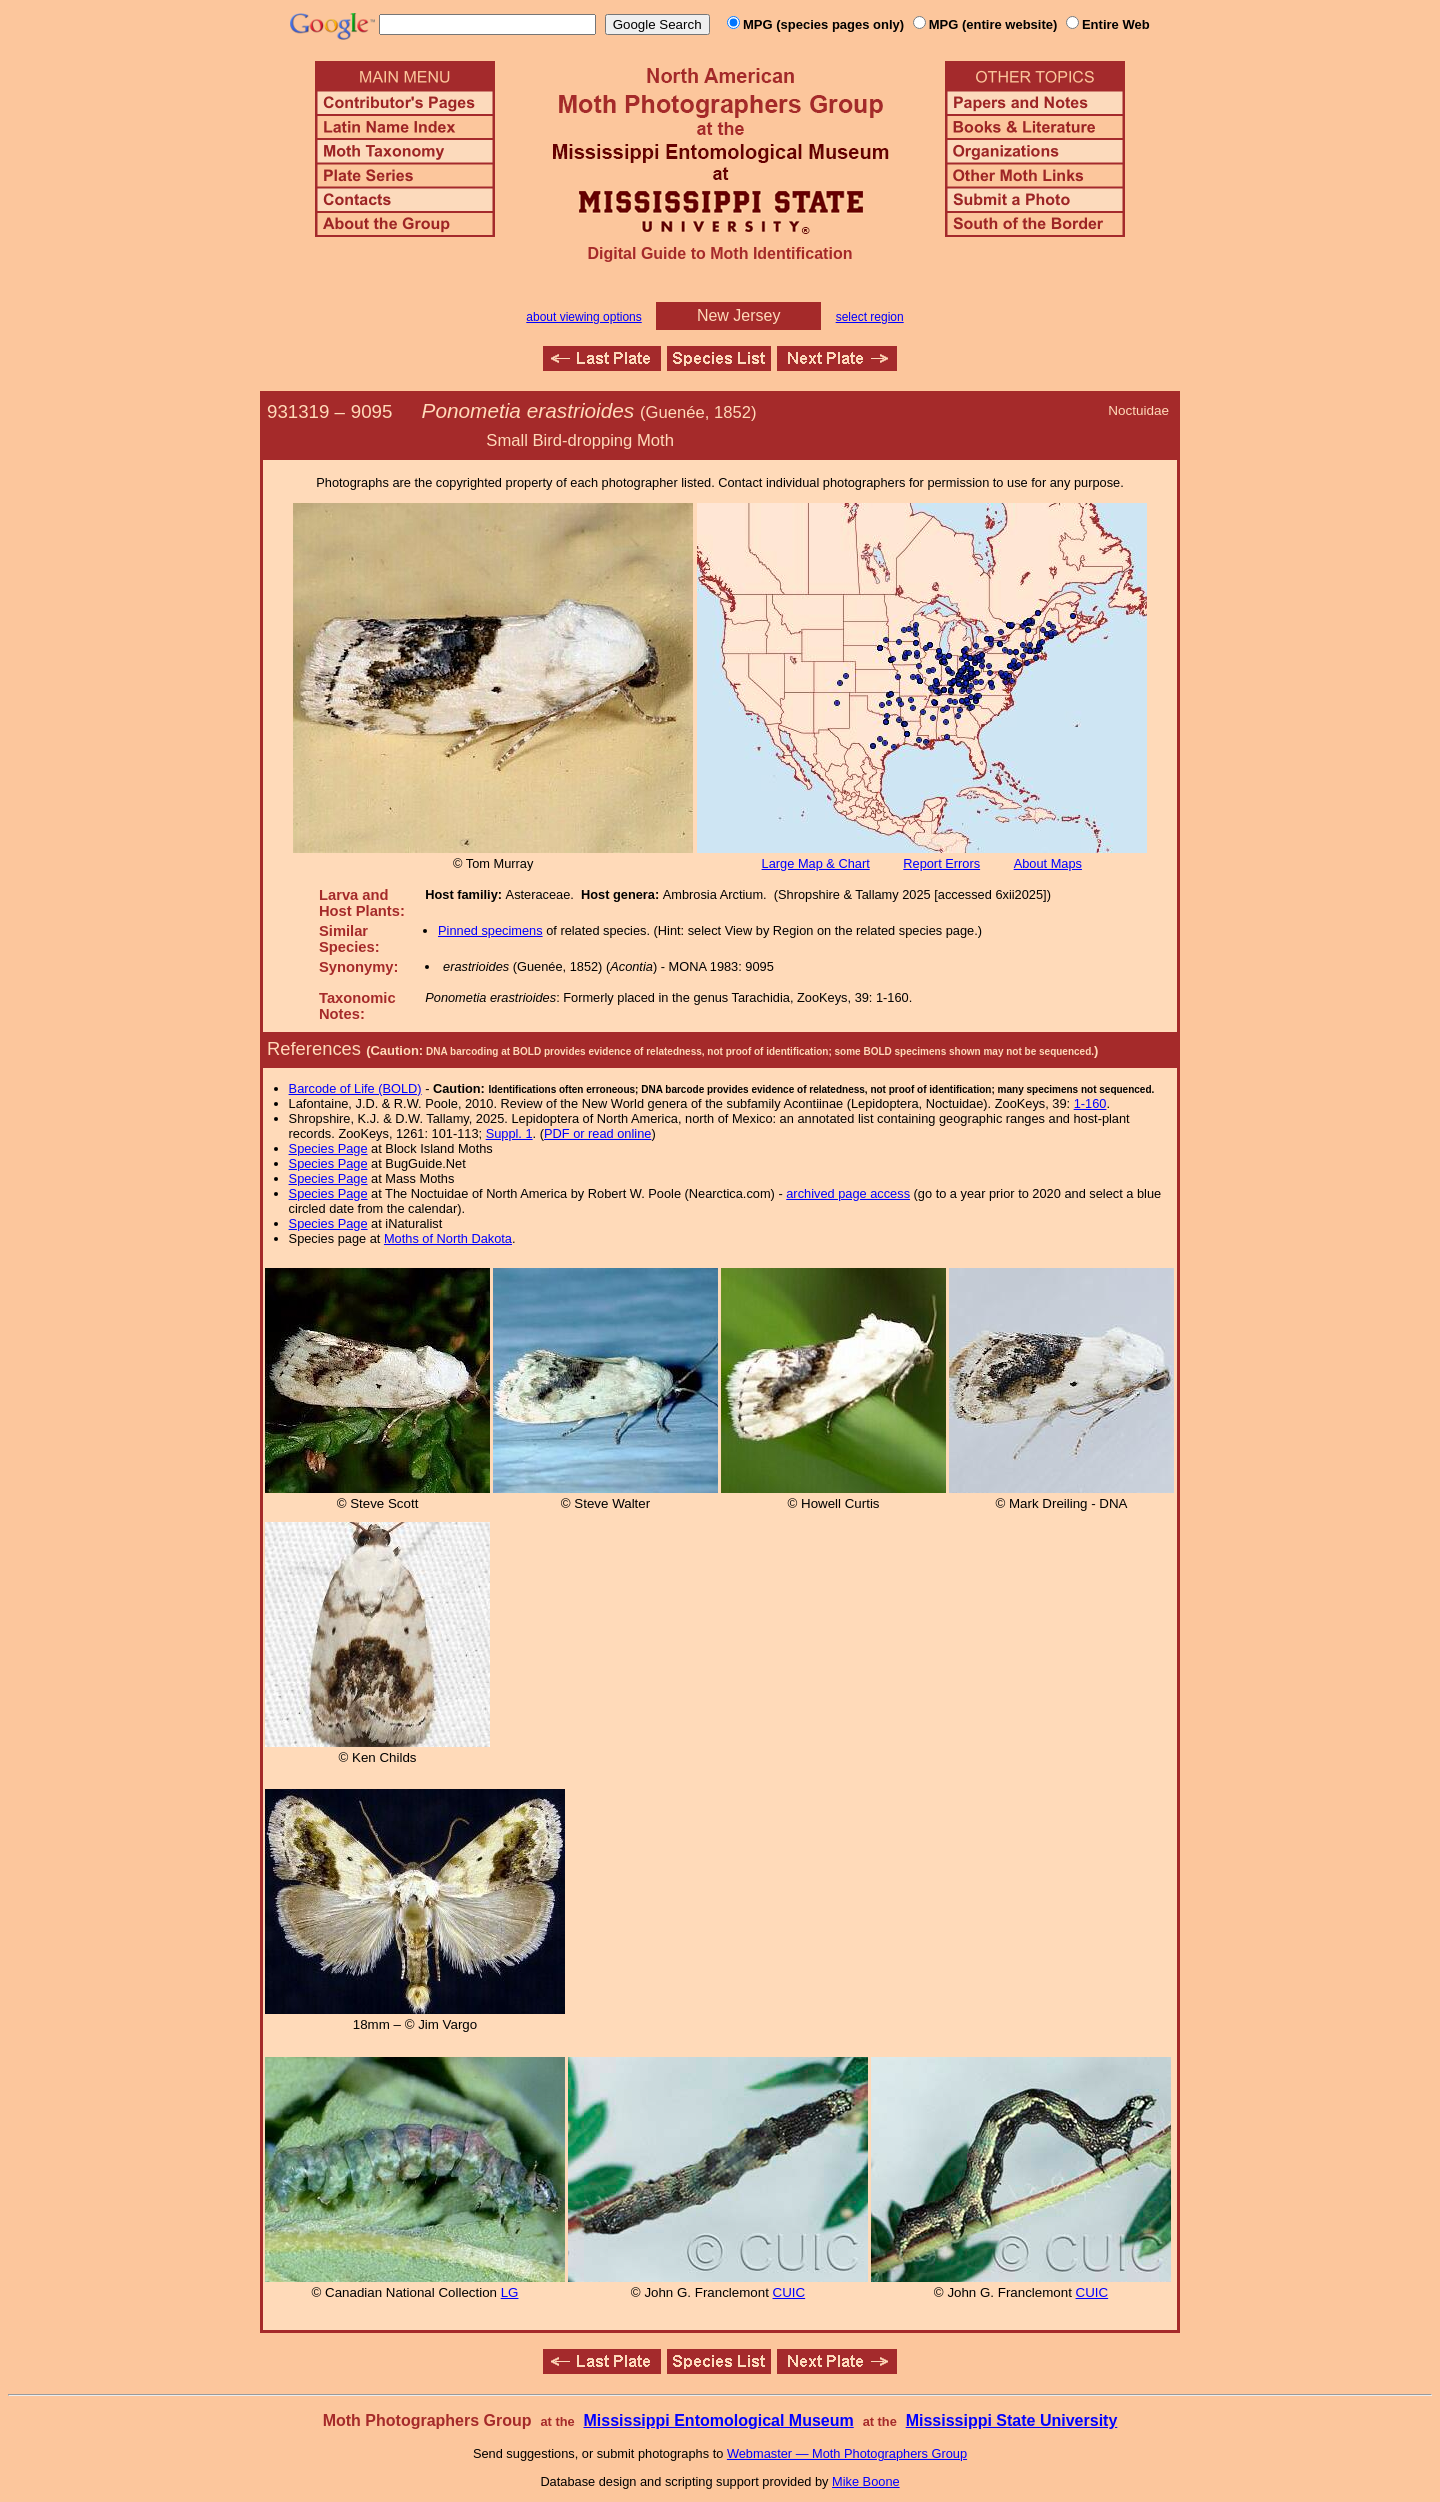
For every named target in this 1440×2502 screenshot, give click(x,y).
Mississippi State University (1012, 2420)
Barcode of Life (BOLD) (355, 1088)
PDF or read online (597, 1133)
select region (870, 317)
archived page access (848, 1193)
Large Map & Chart (816, 863)
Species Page (328, 1148)
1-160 (1090, 1103)
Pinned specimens (490, 930)
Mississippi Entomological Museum (718, 2420)
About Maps (1048, 863)
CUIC (789, 2292)
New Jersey (739, 315)
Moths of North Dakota (448, 1238)
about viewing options (583, 317)
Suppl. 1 (509, 1133)
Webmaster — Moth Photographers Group (847, 2453)
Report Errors (941, 863)
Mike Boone (866, 2481)
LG (510, 2292)
